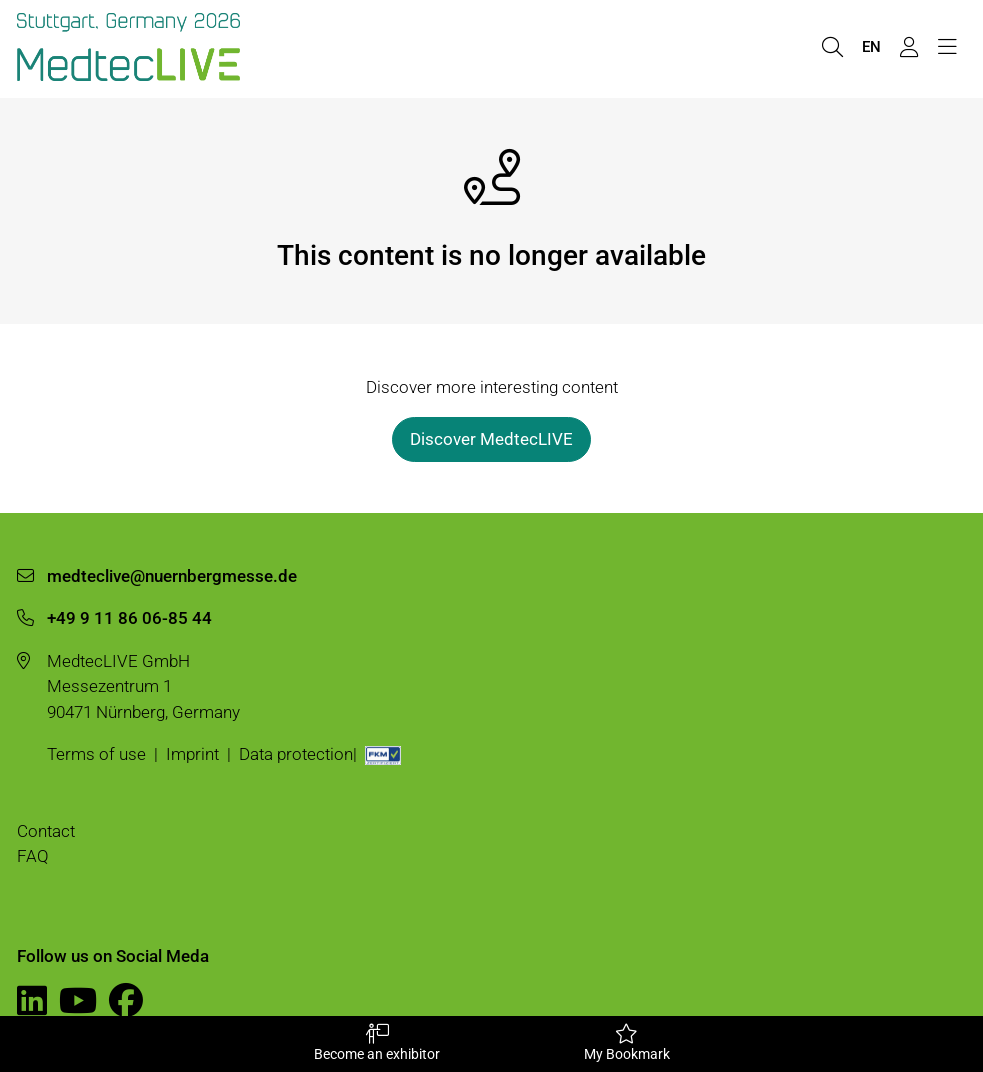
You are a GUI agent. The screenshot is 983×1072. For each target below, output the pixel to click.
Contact (46, 831)
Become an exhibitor (377, 1043)
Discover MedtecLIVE (491, 439)
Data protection (296, 754)
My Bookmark (627, 1043)
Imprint (192, 754)
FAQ (33, 856)
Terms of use (96, 754)
